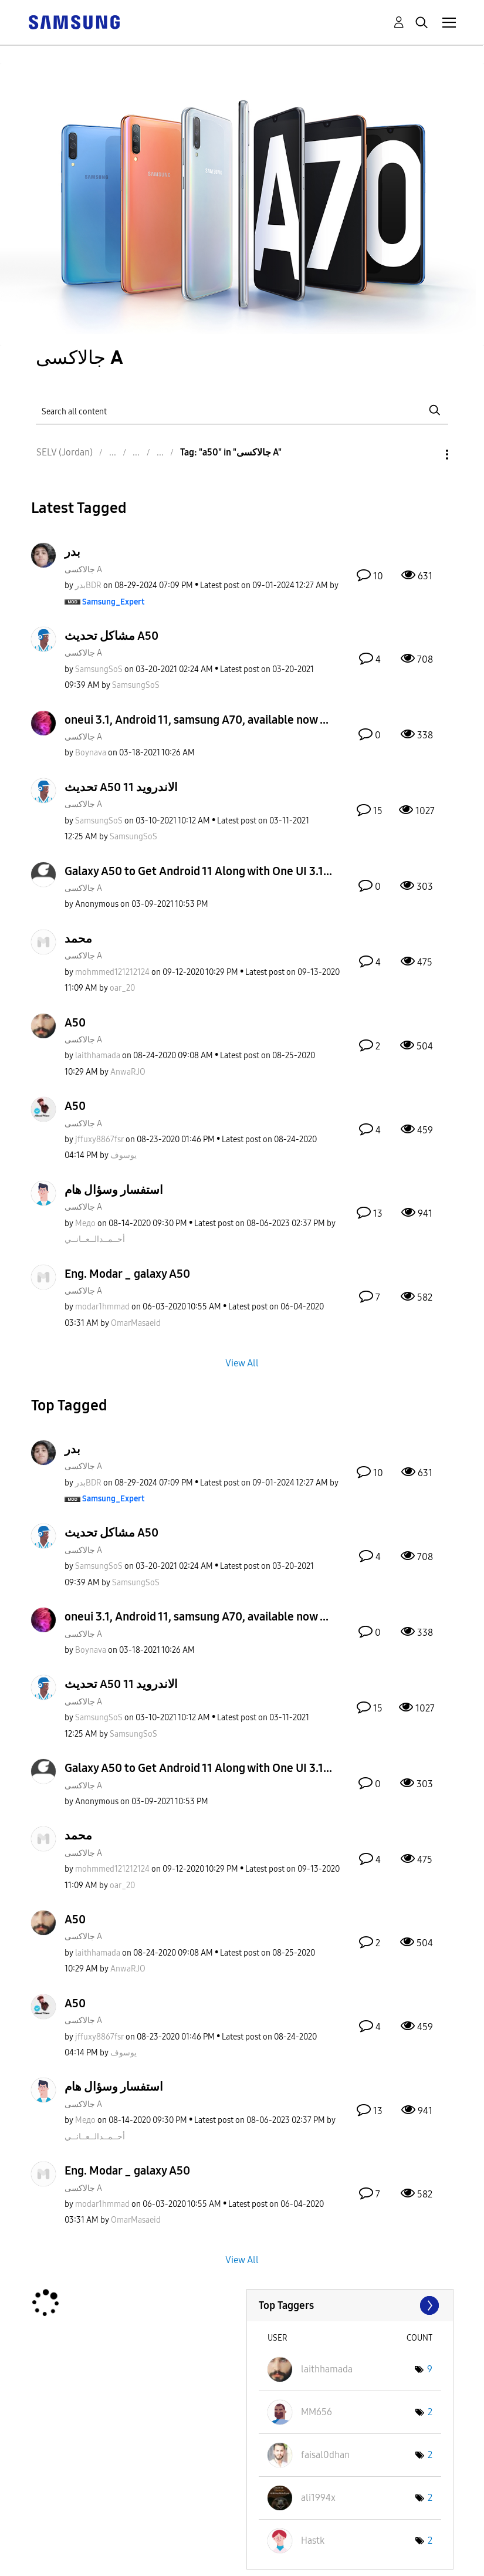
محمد (78, 938)
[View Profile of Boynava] (90, 753)
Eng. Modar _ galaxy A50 (127, 1274)
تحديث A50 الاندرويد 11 (121, 787)
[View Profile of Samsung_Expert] (113, 602)
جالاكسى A (83, 570)
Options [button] (427, 454)
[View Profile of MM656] (316, 2412)
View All (242, 1362)
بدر (72, 552)
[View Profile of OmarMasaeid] (136, 1323)
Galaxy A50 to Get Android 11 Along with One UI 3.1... (198, 871)
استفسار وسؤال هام (114, 1190)
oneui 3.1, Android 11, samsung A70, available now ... (197, 720)
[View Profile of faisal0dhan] (325, 2454)
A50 (75, 1022)
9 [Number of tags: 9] (429, 2369)
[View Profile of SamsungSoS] (99, 669)
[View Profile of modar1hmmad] (102, 1307)
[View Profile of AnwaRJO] (127, 1072)
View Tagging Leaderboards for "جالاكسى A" (350, 2305)
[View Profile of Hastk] (312, 2540)
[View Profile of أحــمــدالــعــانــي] (95, 1239)
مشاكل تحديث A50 (111, 636)
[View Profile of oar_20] (122, 988)
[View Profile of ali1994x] (318, 2497)
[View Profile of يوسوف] (123, 1155)
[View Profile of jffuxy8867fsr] (99, 1139)
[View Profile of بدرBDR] (88, 585)
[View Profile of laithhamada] (97, 1056)
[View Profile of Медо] (85, 1223)
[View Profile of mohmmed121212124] (112, 972)
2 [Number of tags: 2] (430, 2412)
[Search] (242, 410)
